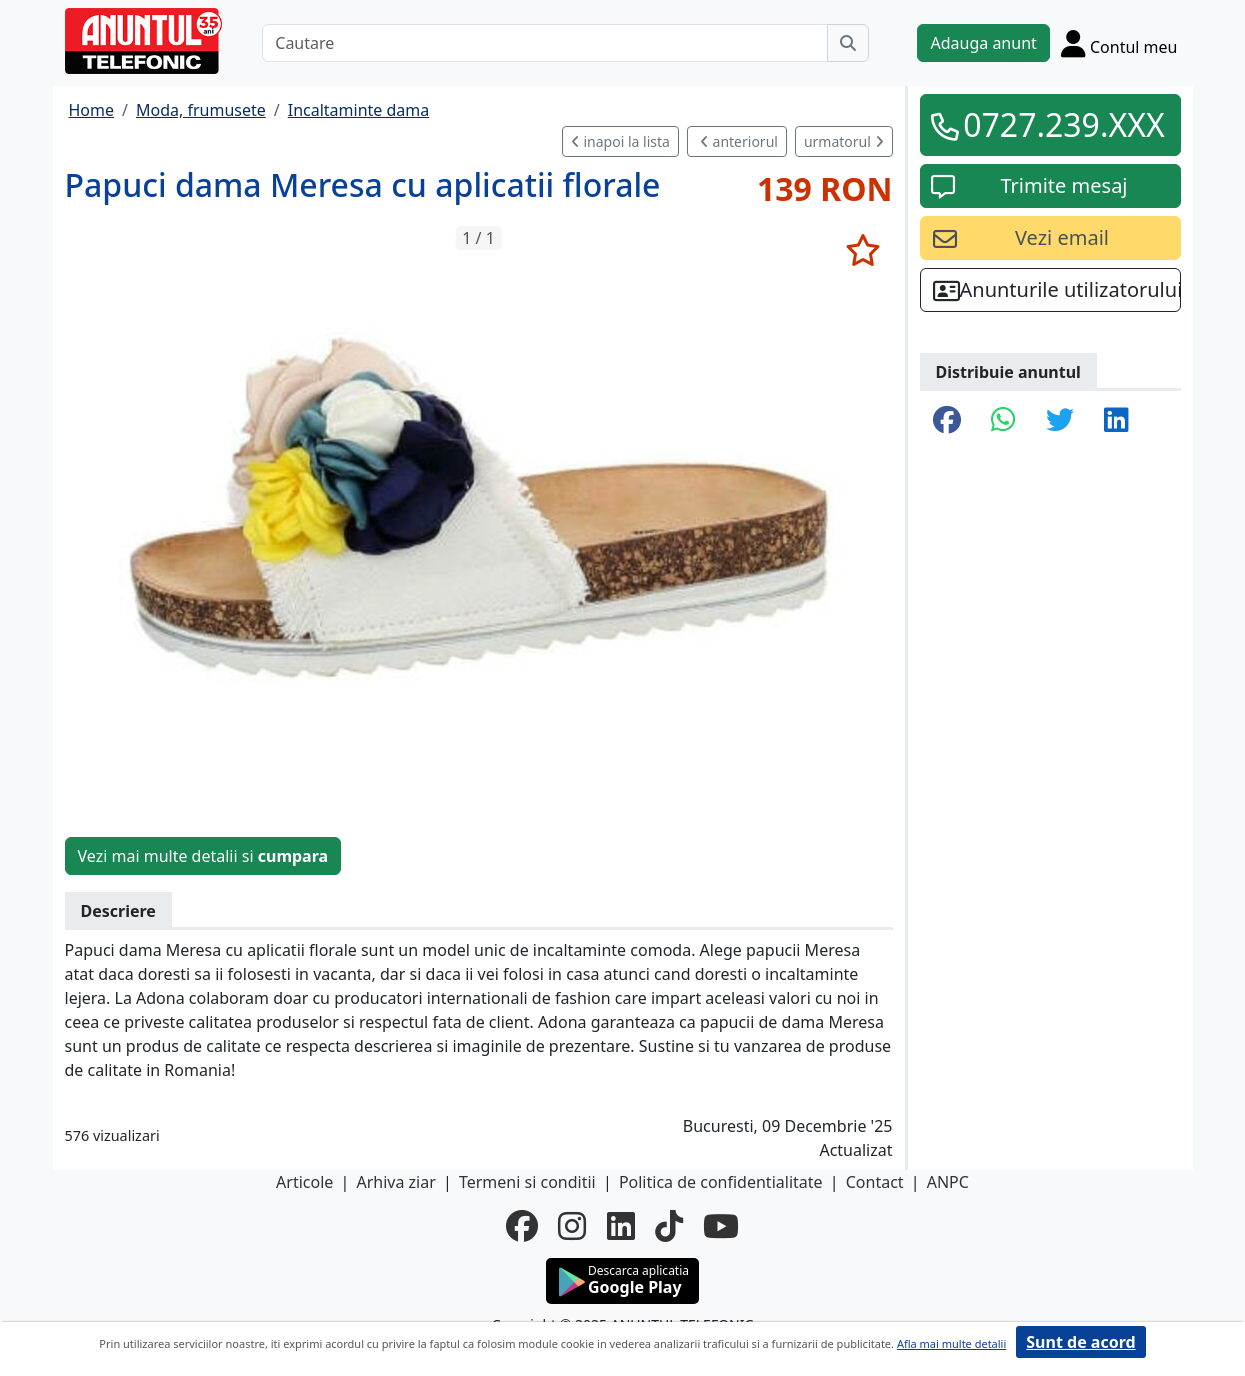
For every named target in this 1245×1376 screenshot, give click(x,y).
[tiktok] (669, 1226)
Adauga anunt (983, 43)
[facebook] (522, 1226)
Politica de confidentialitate (721, 1182)
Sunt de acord (1080, 1342)
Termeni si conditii (527, 1182)
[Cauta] (848, 43)
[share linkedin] (1116, 421)
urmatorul (844, 141)
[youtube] (721, 1226)
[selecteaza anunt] (863, 250)
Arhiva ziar (395, 1182)
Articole (304, 1182)
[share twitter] (1060, 421)
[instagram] (572, 1226)
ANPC (948, 1182)
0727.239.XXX (1064, 124)
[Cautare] (545, 43)
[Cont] (1119, 43)
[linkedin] (621, 1226)
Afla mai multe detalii (951, 1343)
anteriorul (739, 141)
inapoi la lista (620, 141)
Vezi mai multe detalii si (203, 856)
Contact (875, 1182)
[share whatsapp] (1003, 421)
